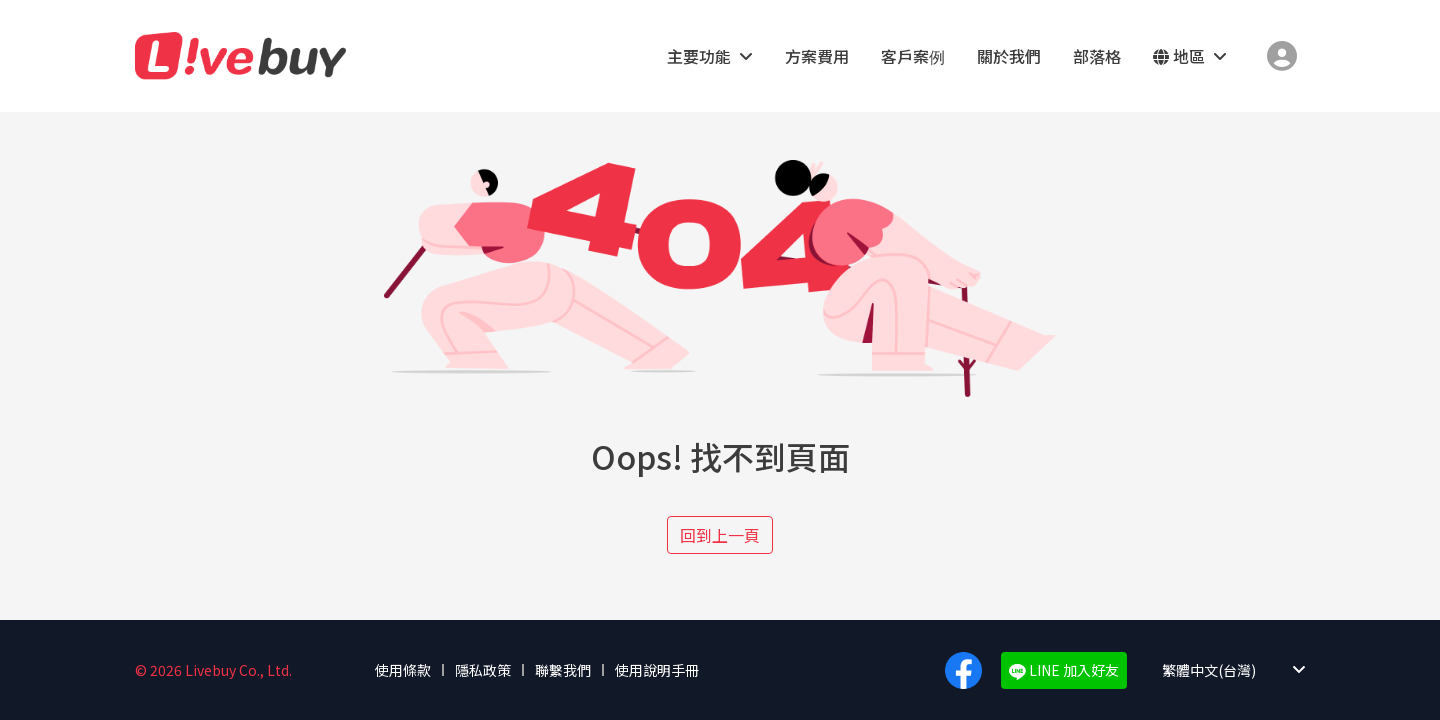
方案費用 (817, 56)
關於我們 (1009, 56)
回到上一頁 (720, 535)
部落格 (1097, 56)
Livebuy (240, 56)
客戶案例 (913, 56)
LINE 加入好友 (1064, 670)
